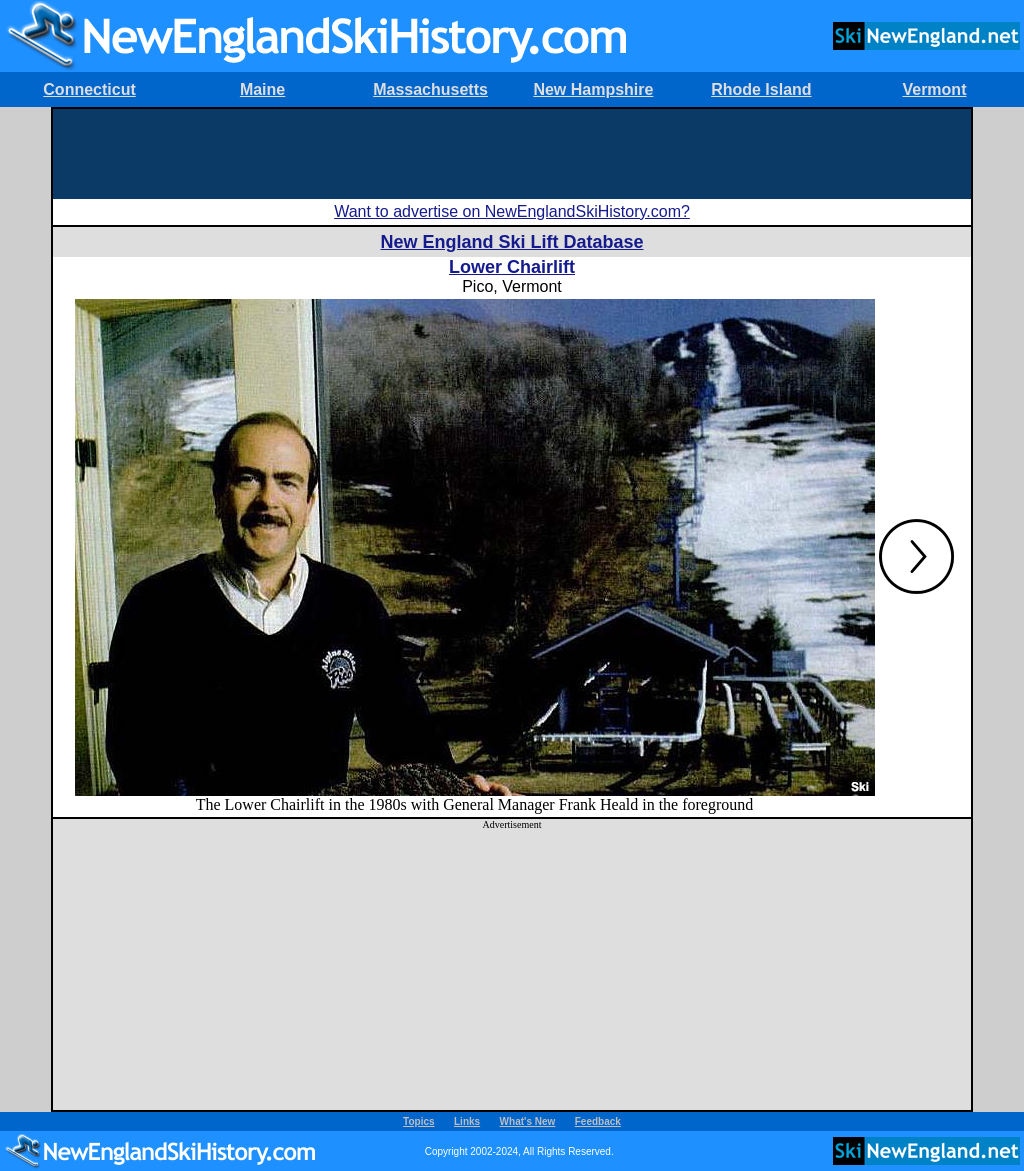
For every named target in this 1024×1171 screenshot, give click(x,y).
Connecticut (89, 89)
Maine (262, 89)
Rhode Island (761, 89)
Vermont (934, 89)
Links (467, 1121)
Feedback (598, 1121)
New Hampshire (593, 89)
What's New (528, 1121)
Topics (418, 1121)
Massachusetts (430, 89)
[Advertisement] (512, 154)
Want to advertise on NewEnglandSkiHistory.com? (512, 211)
